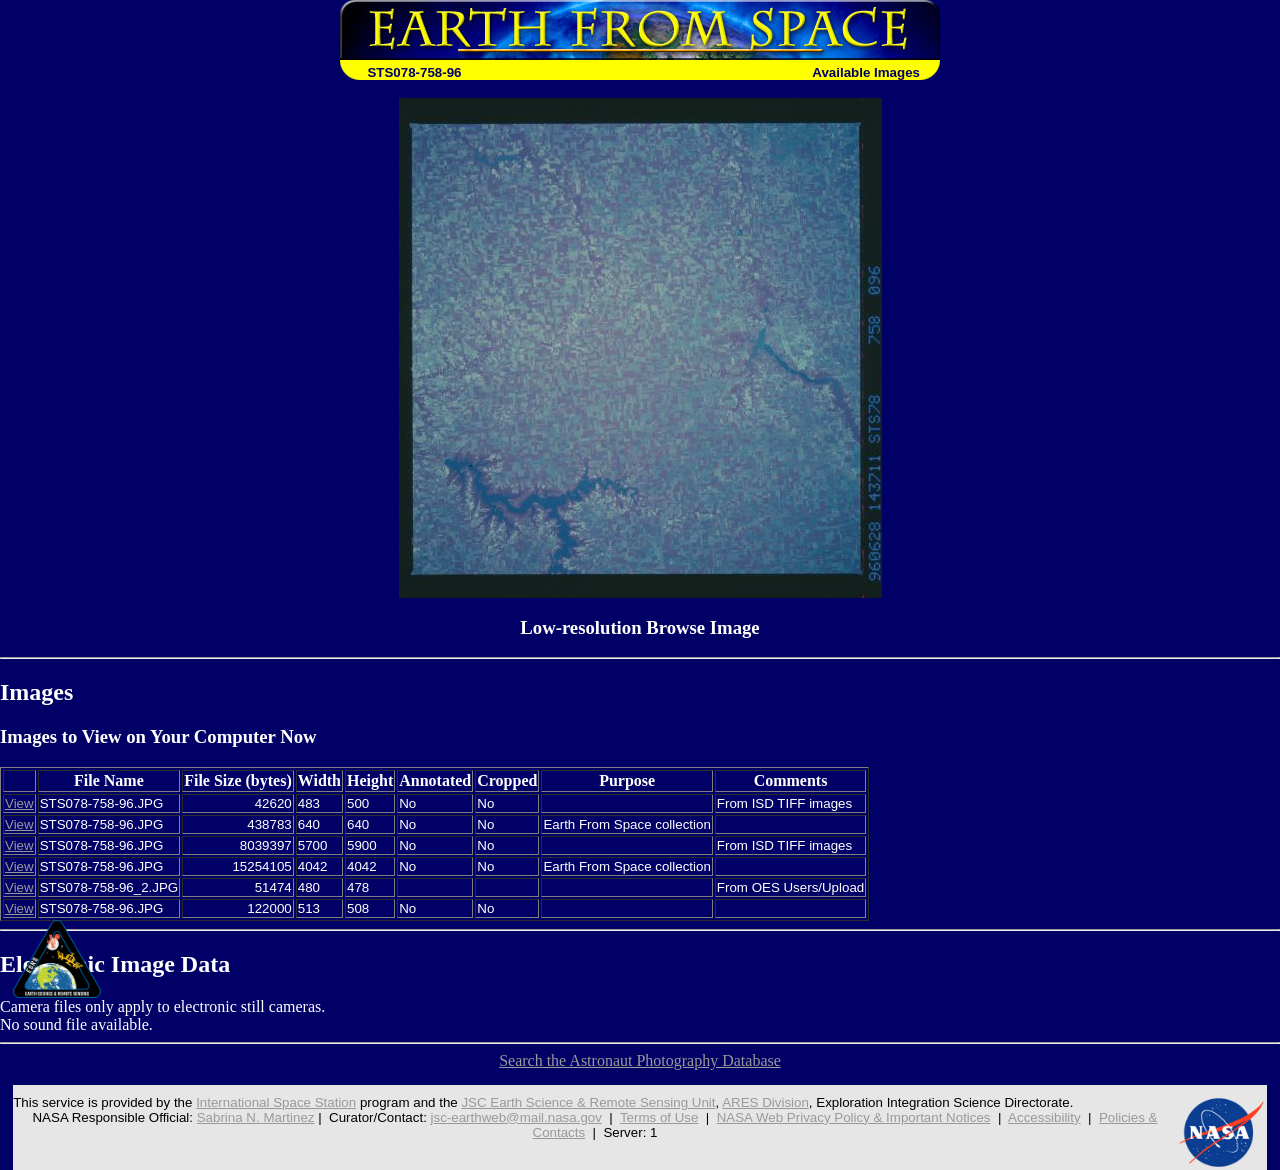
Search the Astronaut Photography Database (640, 1060)
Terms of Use (659, 1117)
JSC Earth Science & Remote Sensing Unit (588, 1102)
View (19, 803)
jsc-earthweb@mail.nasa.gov (516, 1117)
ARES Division (765, 1102)
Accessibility (1044, 1117)
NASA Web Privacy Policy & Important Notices (854, 1117)
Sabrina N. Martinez (256, 1117)
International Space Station (276, 1102)
